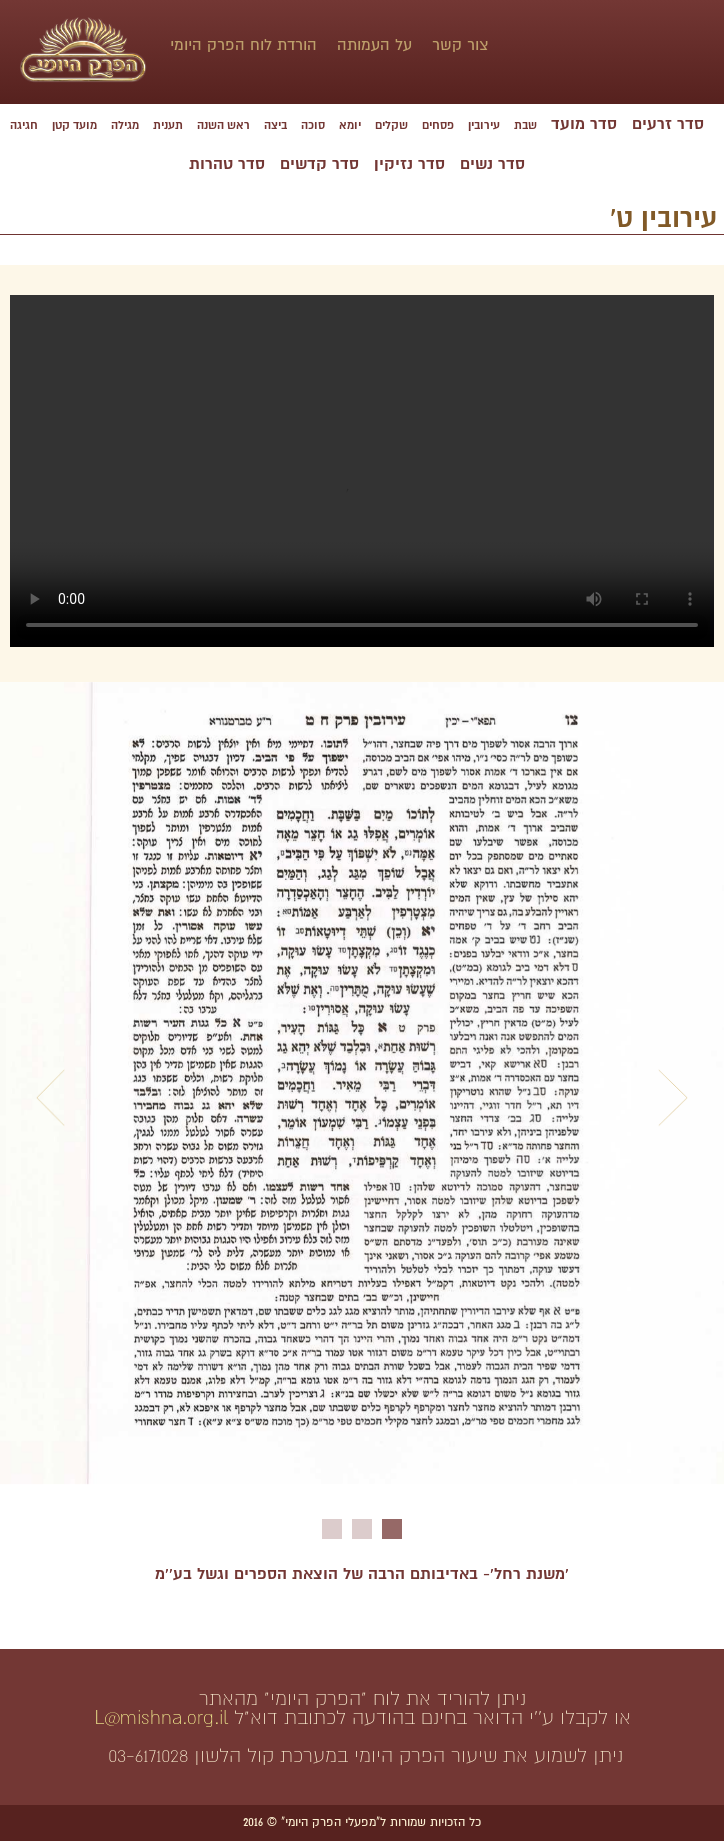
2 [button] (362, 1529)
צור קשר (460, 45)
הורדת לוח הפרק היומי (243, 45)
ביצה (275, 125)
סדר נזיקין (409, 164)
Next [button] (673, 1098)
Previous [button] (51, 1098)
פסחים (438, 125)
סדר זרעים (668, 124)
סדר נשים (492, 164)
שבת (525, 125)
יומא (350, 125)
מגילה (125, 125)
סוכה (313, 125)
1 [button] (392, 1529)
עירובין (484, 125)
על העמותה (374, 45)
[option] (362, 1093)
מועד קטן (74, 125)
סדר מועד (584, 124)
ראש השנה (223, 125)
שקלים (391, 125)
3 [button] (332, 1529)
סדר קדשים (319, 164)
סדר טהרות (227, 164)
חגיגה (24, 125)
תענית (168, 125)
